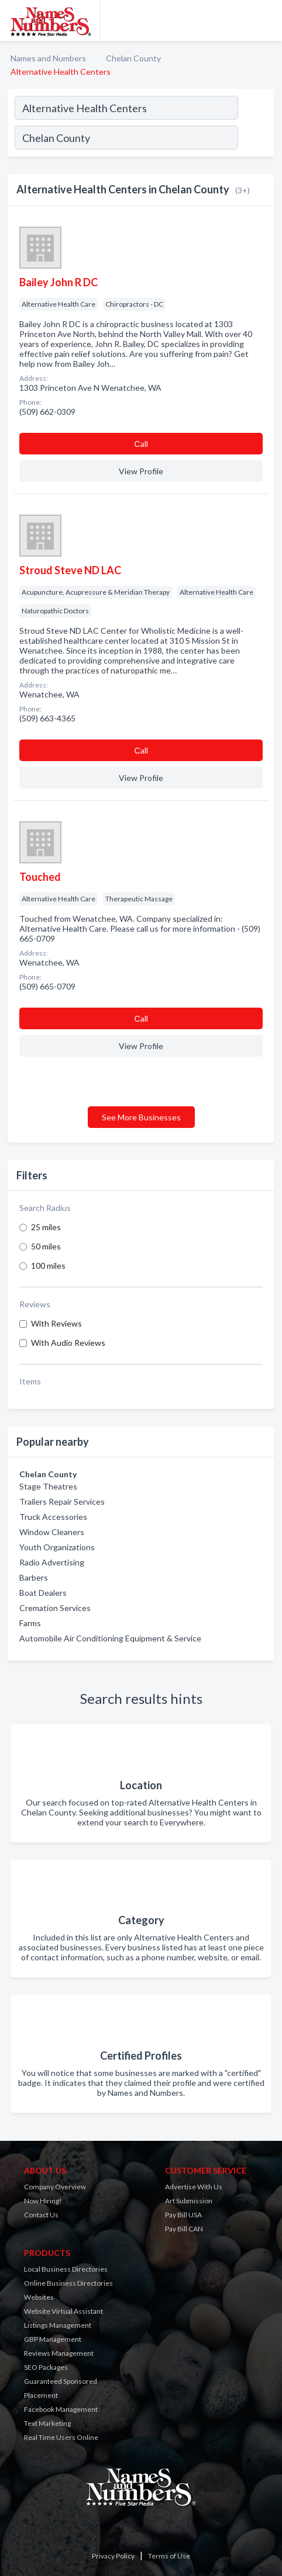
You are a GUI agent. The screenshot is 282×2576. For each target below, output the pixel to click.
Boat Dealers (43, 1593)
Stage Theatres (48, 1486)
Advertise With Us (193, 2186)
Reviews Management (59, 2353)
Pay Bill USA (183, 2214)
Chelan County (133, 58)
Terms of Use (169, 2555)
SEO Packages (46, 2367)
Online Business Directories (68, 2283)
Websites (39, 2297)
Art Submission (188, 2200)
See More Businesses (141, 1117)
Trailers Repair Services (62, 1501)
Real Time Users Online (61, 2437)
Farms (30, 1623)
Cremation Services (55, 1608)
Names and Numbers (48, 58)
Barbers (33, 1577)
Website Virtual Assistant (63, 2311)
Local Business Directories (66, 2269)
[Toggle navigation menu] (266, 20)
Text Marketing (47, 2423)
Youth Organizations (57, 1547)
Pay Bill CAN (184, 2228)
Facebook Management (61, 2409)
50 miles (46, 1246)
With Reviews (56, 1323)
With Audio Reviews (68, 1343)
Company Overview (55, 2186)
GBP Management (52, 2339)
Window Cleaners (51, 1532)
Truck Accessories (53, 1517)
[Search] (255, 139)
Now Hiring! (43, 2200)
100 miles (48, 1265)
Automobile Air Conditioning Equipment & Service (110, 1638)
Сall (140, 444)
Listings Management (57, 2325)
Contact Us (41, 2214)
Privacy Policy (113, 2555)
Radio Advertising (51, 1562)
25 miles (46, 1227)
